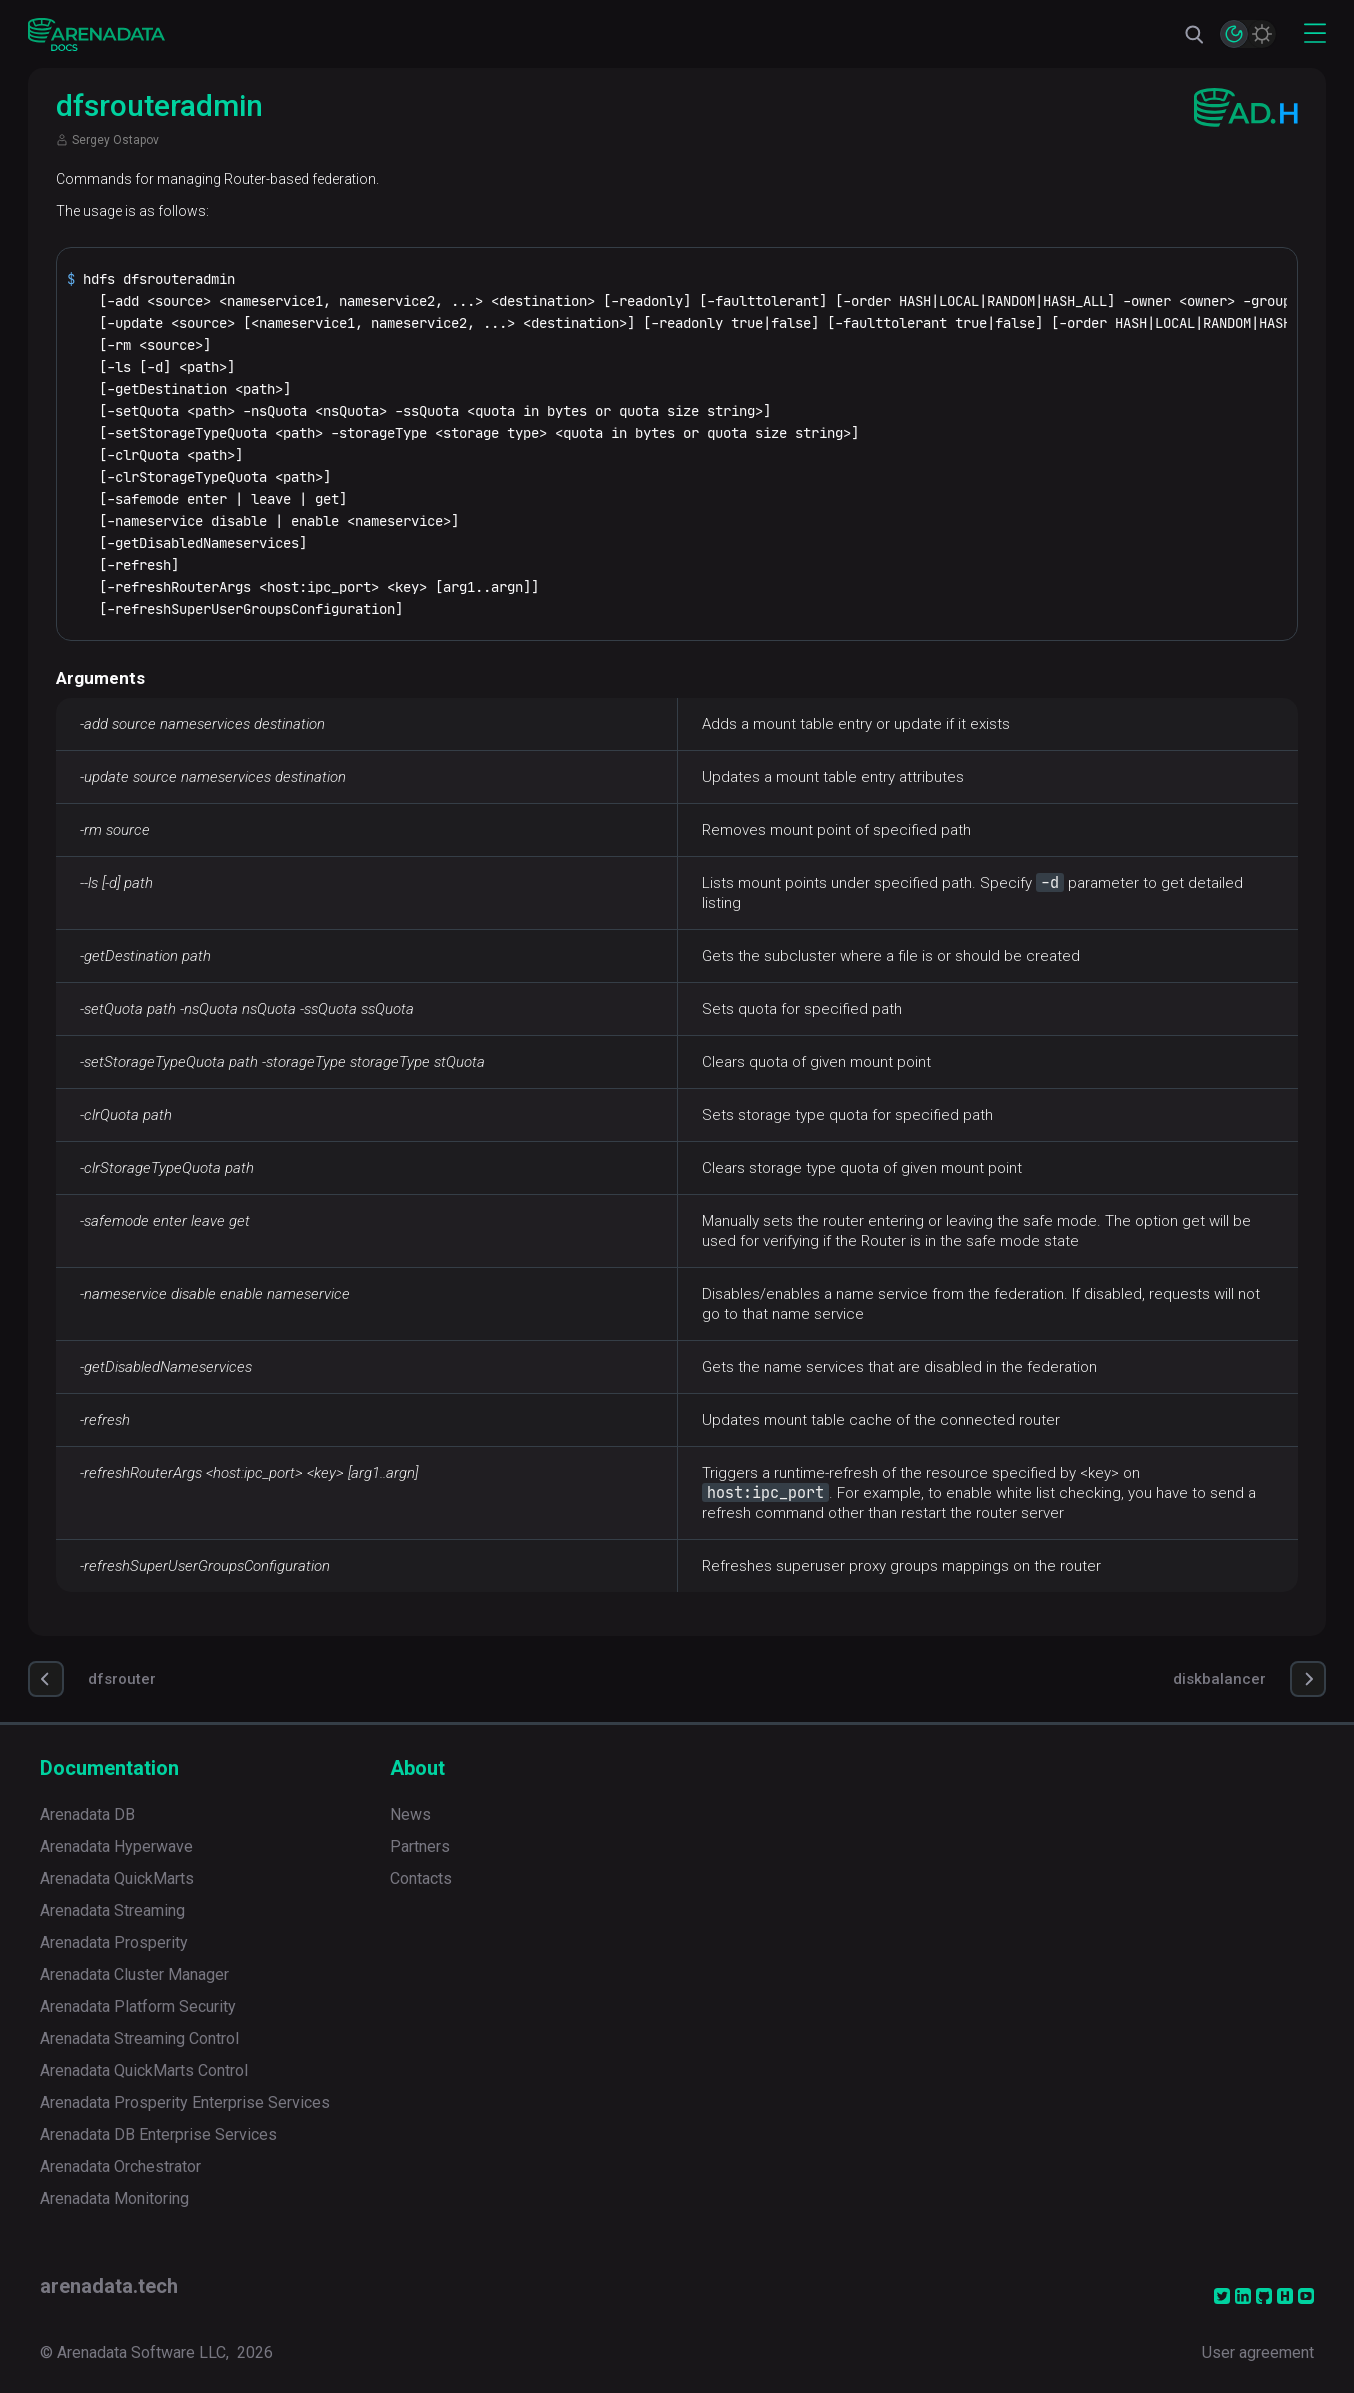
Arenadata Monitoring (114, 2198)
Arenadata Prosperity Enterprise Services (185, 2102)
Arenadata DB (87, 1814)
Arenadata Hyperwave (116, 1846)
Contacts (421, 1878)
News (410, 1814)
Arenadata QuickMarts (117, 1878)
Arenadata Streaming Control (139, 2038)
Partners (420, 1846)
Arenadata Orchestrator (120, 2166)
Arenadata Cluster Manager (134, 1974)
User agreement (1258, 2352)
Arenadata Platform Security (138, 2006)
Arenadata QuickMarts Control (144, 2070)
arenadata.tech (109, 2286)
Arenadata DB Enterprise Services (158, 2134)
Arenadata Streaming (112, 1910)
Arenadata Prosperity (114, 1942)
